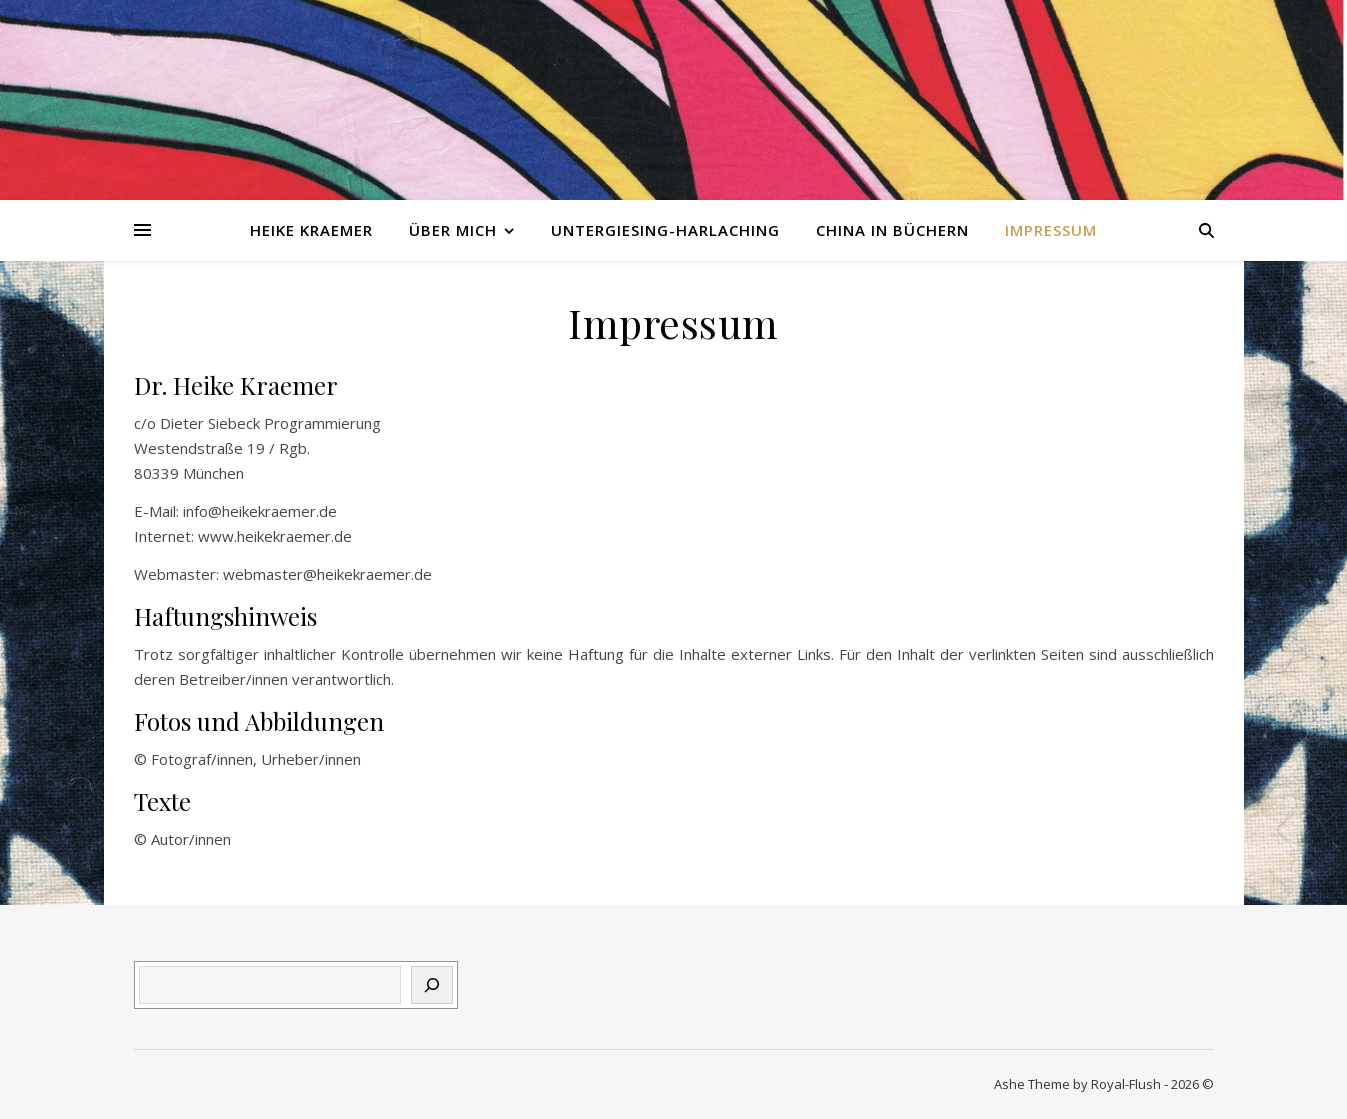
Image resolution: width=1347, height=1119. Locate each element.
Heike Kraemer (311, 230)
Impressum (1051, 230)
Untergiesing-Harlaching (665, 230)
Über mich (453, 230)
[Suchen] (432, 985)
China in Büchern (892, 230)
